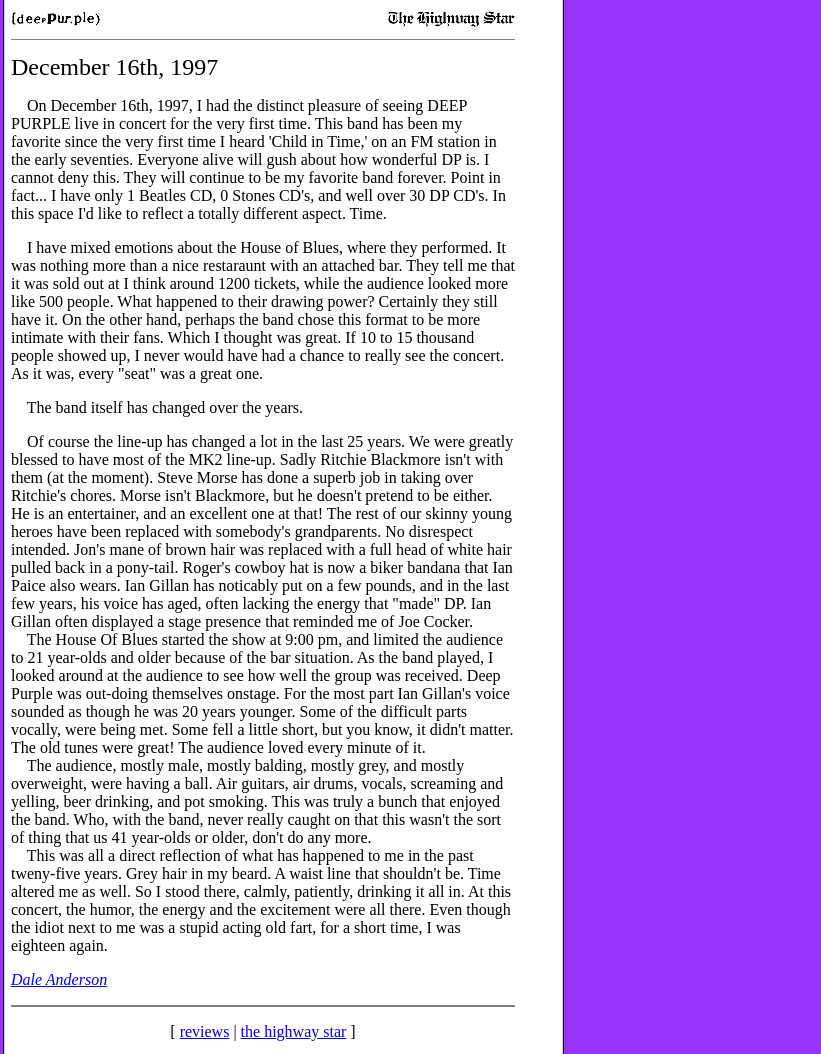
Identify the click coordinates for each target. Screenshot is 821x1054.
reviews (205, 1031)
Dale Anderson (59, 979)
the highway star (294, 1031)
